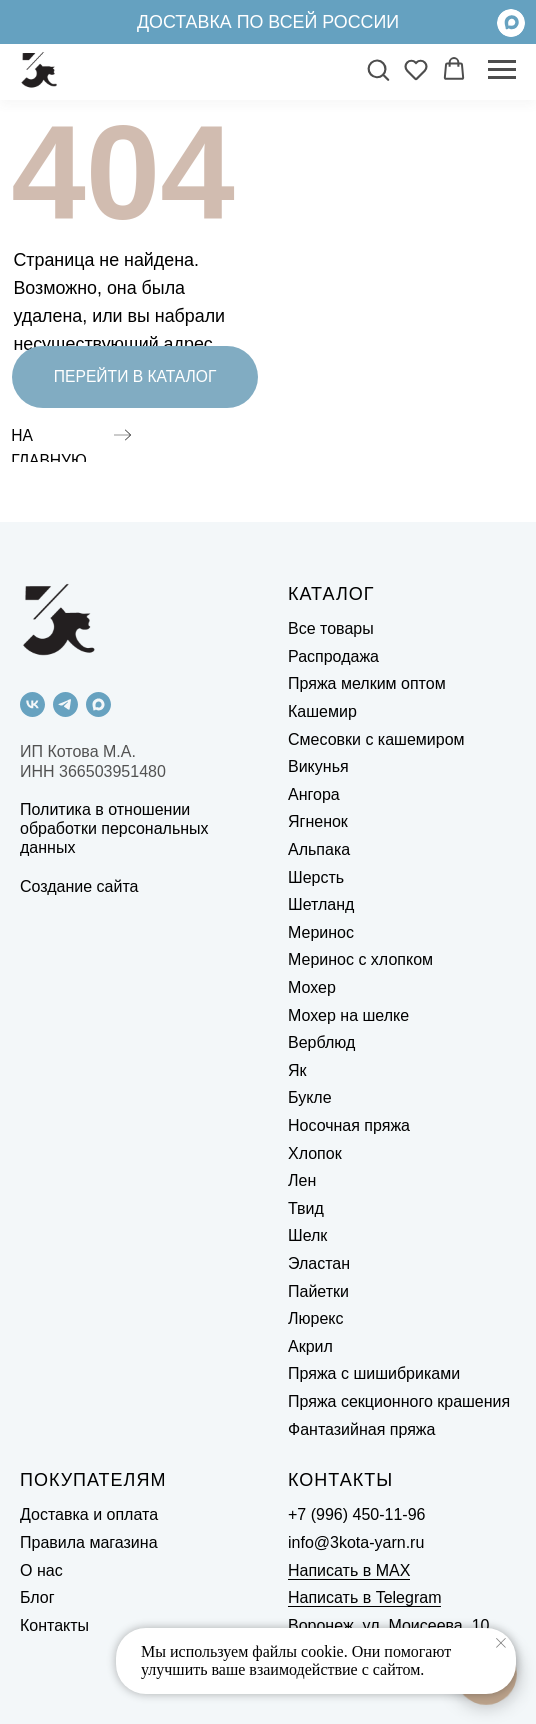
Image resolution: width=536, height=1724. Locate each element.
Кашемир (322, 711)
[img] (511, 23)
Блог (37, 1597)
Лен (302, 1180)
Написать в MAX (349, 1570)
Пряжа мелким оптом (367, 683)
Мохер (312, 987)
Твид (306, 1208)
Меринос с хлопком (360, 959)
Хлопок (315, 1153)
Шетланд (321, 904)
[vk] (32, 704)
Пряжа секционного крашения (399, 1401)
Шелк (307, 1235)
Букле (310, 1097)
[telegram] (65, 704)
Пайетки (318, 1291)
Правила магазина (89, 1542)
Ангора (314, 794)
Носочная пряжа (349, 1125)
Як (297, 1070)
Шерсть (316, 877)
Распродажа (333, 656)
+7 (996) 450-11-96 (356, 1514)
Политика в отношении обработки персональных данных (114, 828)
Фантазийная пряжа (361, 1429)
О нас (41, 1570)
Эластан (319, 1263)
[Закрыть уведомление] (501, 1643)
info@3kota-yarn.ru (356, 1542)
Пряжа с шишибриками (374, 1373)
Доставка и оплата (89, 1514)
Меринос (321, 932)
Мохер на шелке (348, 1015)
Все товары (331, 628)
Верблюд (321, 1042)
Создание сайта (79, 886)
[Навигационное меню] (502, 70)
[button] (378, 69)
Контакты (54, 1625)
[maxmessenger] (98, 704)
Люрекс (315, 1318)
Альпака (319, 849)
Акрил (310, 1346)
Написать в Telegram (364, 1597)
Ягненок (318, 821)
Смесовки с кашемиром (376, 739)
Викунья (318, 766)
